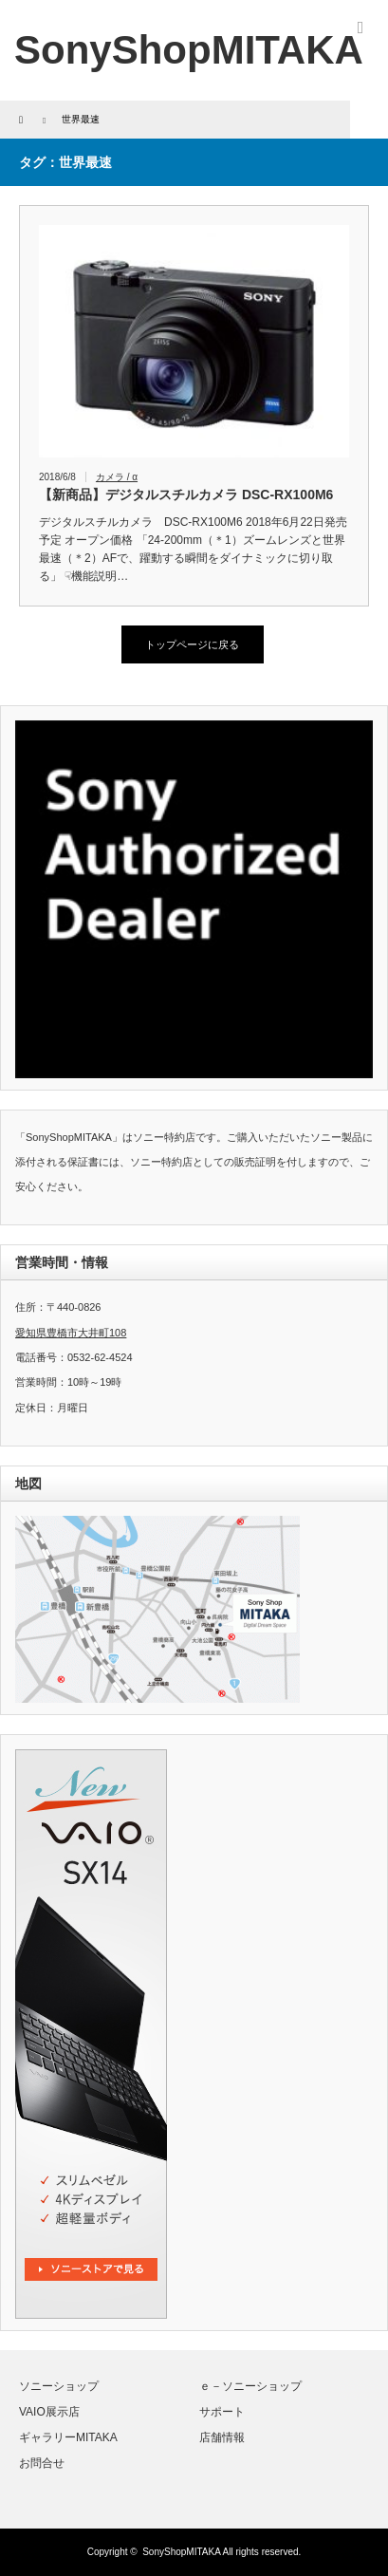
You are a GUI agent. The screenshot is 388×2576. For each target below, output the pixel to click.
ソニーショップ (59, 2386)
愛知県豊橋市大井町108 (70, 1332)
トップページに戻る (192, 644)
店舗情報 (222, 2437)
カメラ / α (117, 477)
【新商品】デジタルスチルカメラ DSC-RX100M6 (186, 494)
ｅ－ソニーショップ (250, 2386)
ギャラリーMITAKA (68, 2437)
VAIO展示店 (49, 2411)
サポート (222, 2411)
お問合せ (42, 2463)
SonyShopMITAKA (181, 2552)
